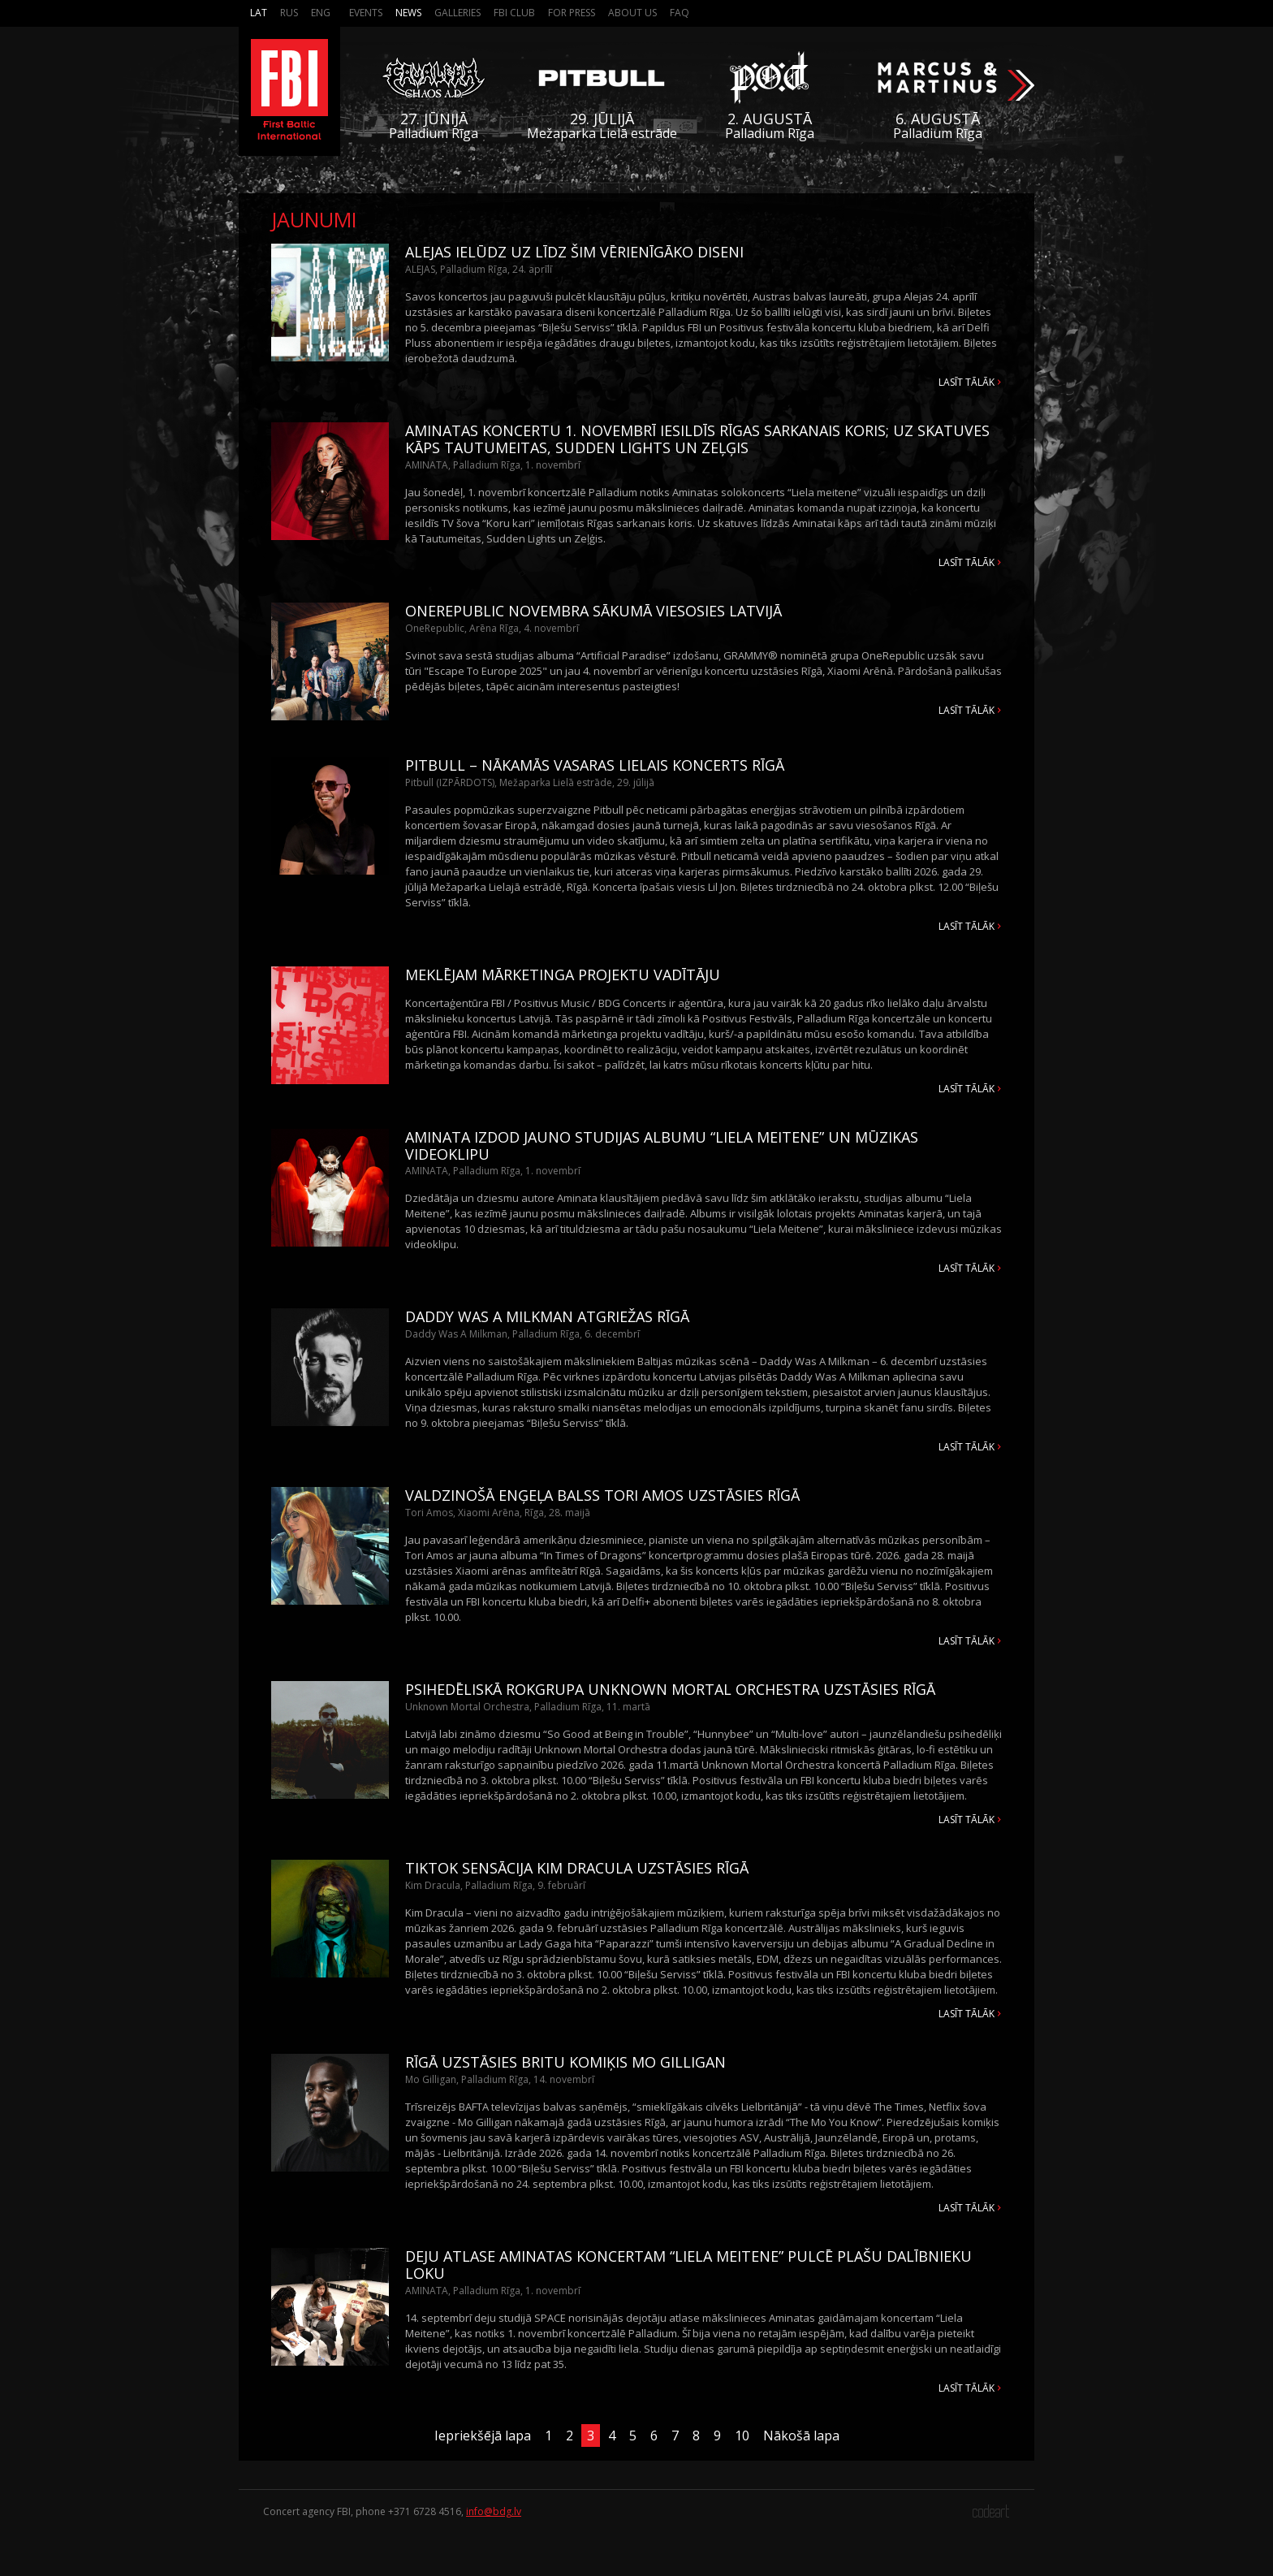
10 (742, 2435)
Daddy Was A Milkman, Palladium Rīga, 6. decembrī (522, 1334)
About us (632, 12)
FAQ (679, 12)
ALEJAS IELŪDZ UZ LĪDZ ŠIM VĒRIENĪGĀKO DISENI (574, 251)
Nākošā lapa (801, 2435)
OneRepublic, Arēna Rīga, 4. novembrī (492, 628)
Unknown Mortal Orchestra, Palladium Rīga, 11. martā (527, 1707)
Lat (258, 12)
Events (365, 12)
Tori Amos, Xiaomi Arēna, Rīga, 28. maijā (497, 1512)
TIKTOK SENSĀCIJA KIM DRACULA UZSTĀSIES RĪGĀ (577, 1868)
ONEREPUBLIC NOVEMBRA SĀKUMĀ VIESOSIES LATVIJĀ (593, 610)
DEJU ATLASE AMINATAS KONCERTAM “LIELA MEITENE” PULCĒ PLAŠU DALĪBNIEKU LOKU (688, 2264)
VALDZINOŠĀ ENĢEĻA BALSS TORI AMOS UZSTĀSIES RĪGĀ (602, 1495)
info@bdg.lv (493, 2511)
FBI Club (514, 12)
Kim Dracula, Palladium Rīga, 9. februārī (495, 1885)
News (408, 12)
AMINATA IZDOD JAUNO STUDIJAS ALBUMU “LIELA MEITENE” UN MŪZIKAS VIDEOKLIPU (661, 1145)
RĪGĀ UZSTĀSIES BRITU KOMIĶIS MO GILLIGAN (565, 2062)
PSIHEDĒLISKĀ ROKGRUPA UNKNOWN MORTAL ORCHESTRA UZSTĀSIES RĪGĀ (670, 1689)
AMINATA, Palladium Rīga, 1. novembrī (492, 465)
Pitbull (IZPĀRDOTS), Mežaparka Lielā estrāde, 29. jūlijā (529, 782)
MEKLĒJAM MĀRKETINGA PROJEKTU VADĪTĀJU (562, 974)
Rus (289, 12)
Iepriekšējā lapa (482, 2435)
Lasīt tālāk (967, 382)
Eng (320, 12)
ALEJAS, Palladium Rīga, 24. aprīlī (478, 269)
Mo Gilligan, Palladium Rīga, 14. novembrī (499, 2079)
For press (571, 12)
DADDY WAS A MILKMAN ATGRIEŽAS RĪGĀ (547, 1316)
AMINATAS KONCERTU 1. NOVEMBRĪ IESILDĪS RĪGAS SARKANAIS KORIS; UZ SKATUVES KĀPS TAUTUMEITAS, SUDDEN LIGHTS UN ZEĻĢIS (697, 439)
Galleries (457, 12)
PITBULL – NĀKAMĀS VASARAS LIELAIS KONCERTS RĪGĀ (594, 765)
